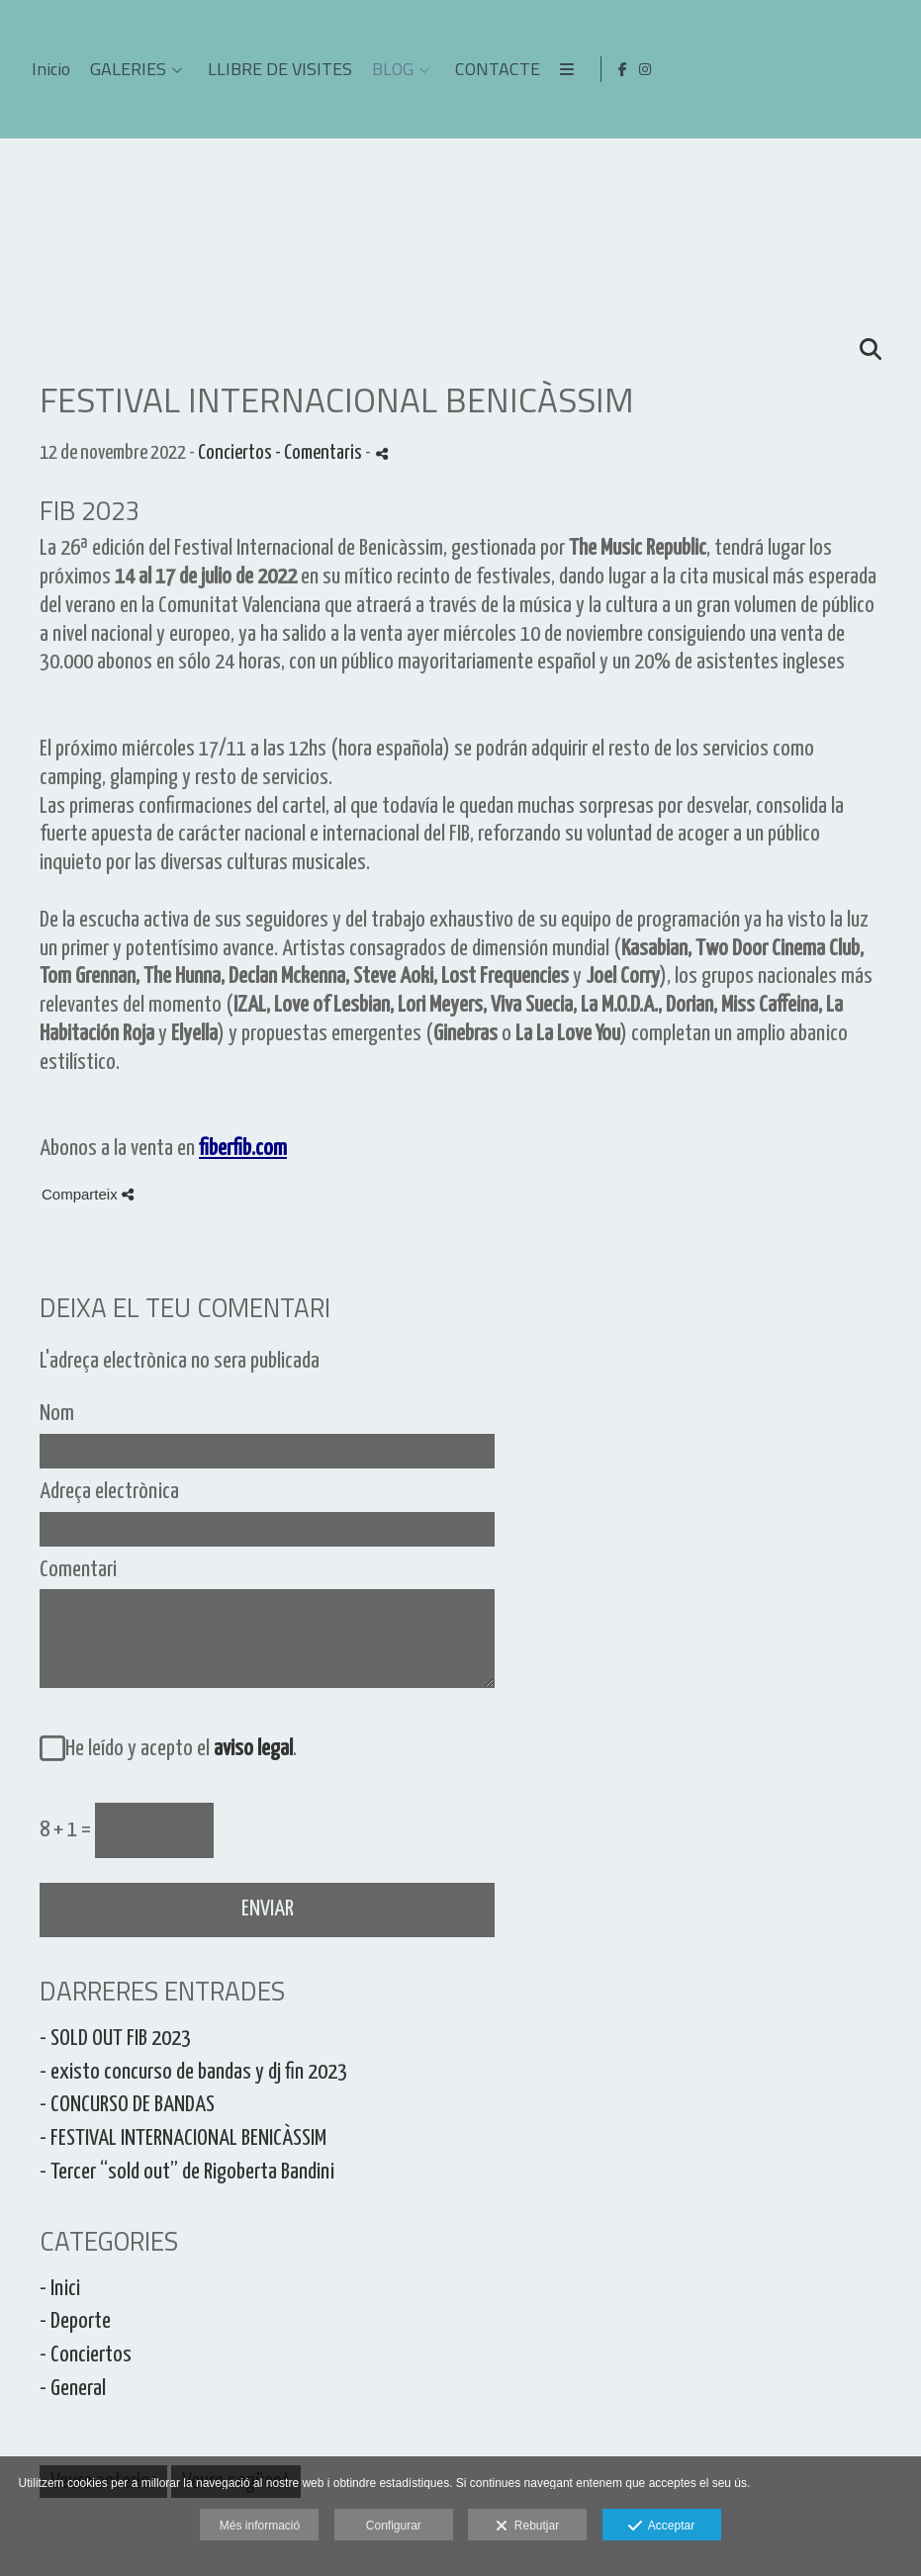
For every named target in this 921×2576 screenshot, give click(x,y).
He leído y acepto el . (177, 1748)
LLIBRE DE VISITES (626, 69)
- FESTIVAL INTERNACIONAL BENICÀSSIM (183, 2138)
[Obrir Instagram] (890, 69)
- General (73, 2388)
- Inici (60, 2288)
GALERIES (474, 69)
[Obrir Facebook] (867, 69)
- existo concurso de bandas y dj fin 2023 (193, 2072)
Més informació (260, 2525)
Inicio (397, 69)
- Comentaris (320, 453)
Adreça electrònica (109, 1491)
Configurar (393, 2525)
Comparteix (88, 1194)
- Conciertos (86, 2355)
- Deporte (75, 2321)
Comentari (78, 1569)
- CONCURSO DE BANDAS (127, 2104)
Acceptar (661, 2526)
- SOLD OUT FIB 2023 (115, 2038)
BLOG (739, 69)
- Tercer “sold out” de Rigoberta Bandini (187, 2172)
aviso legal (253, 1748)
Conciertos (235, 453)
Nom (57, 1413)
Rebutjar (527, 2526)
